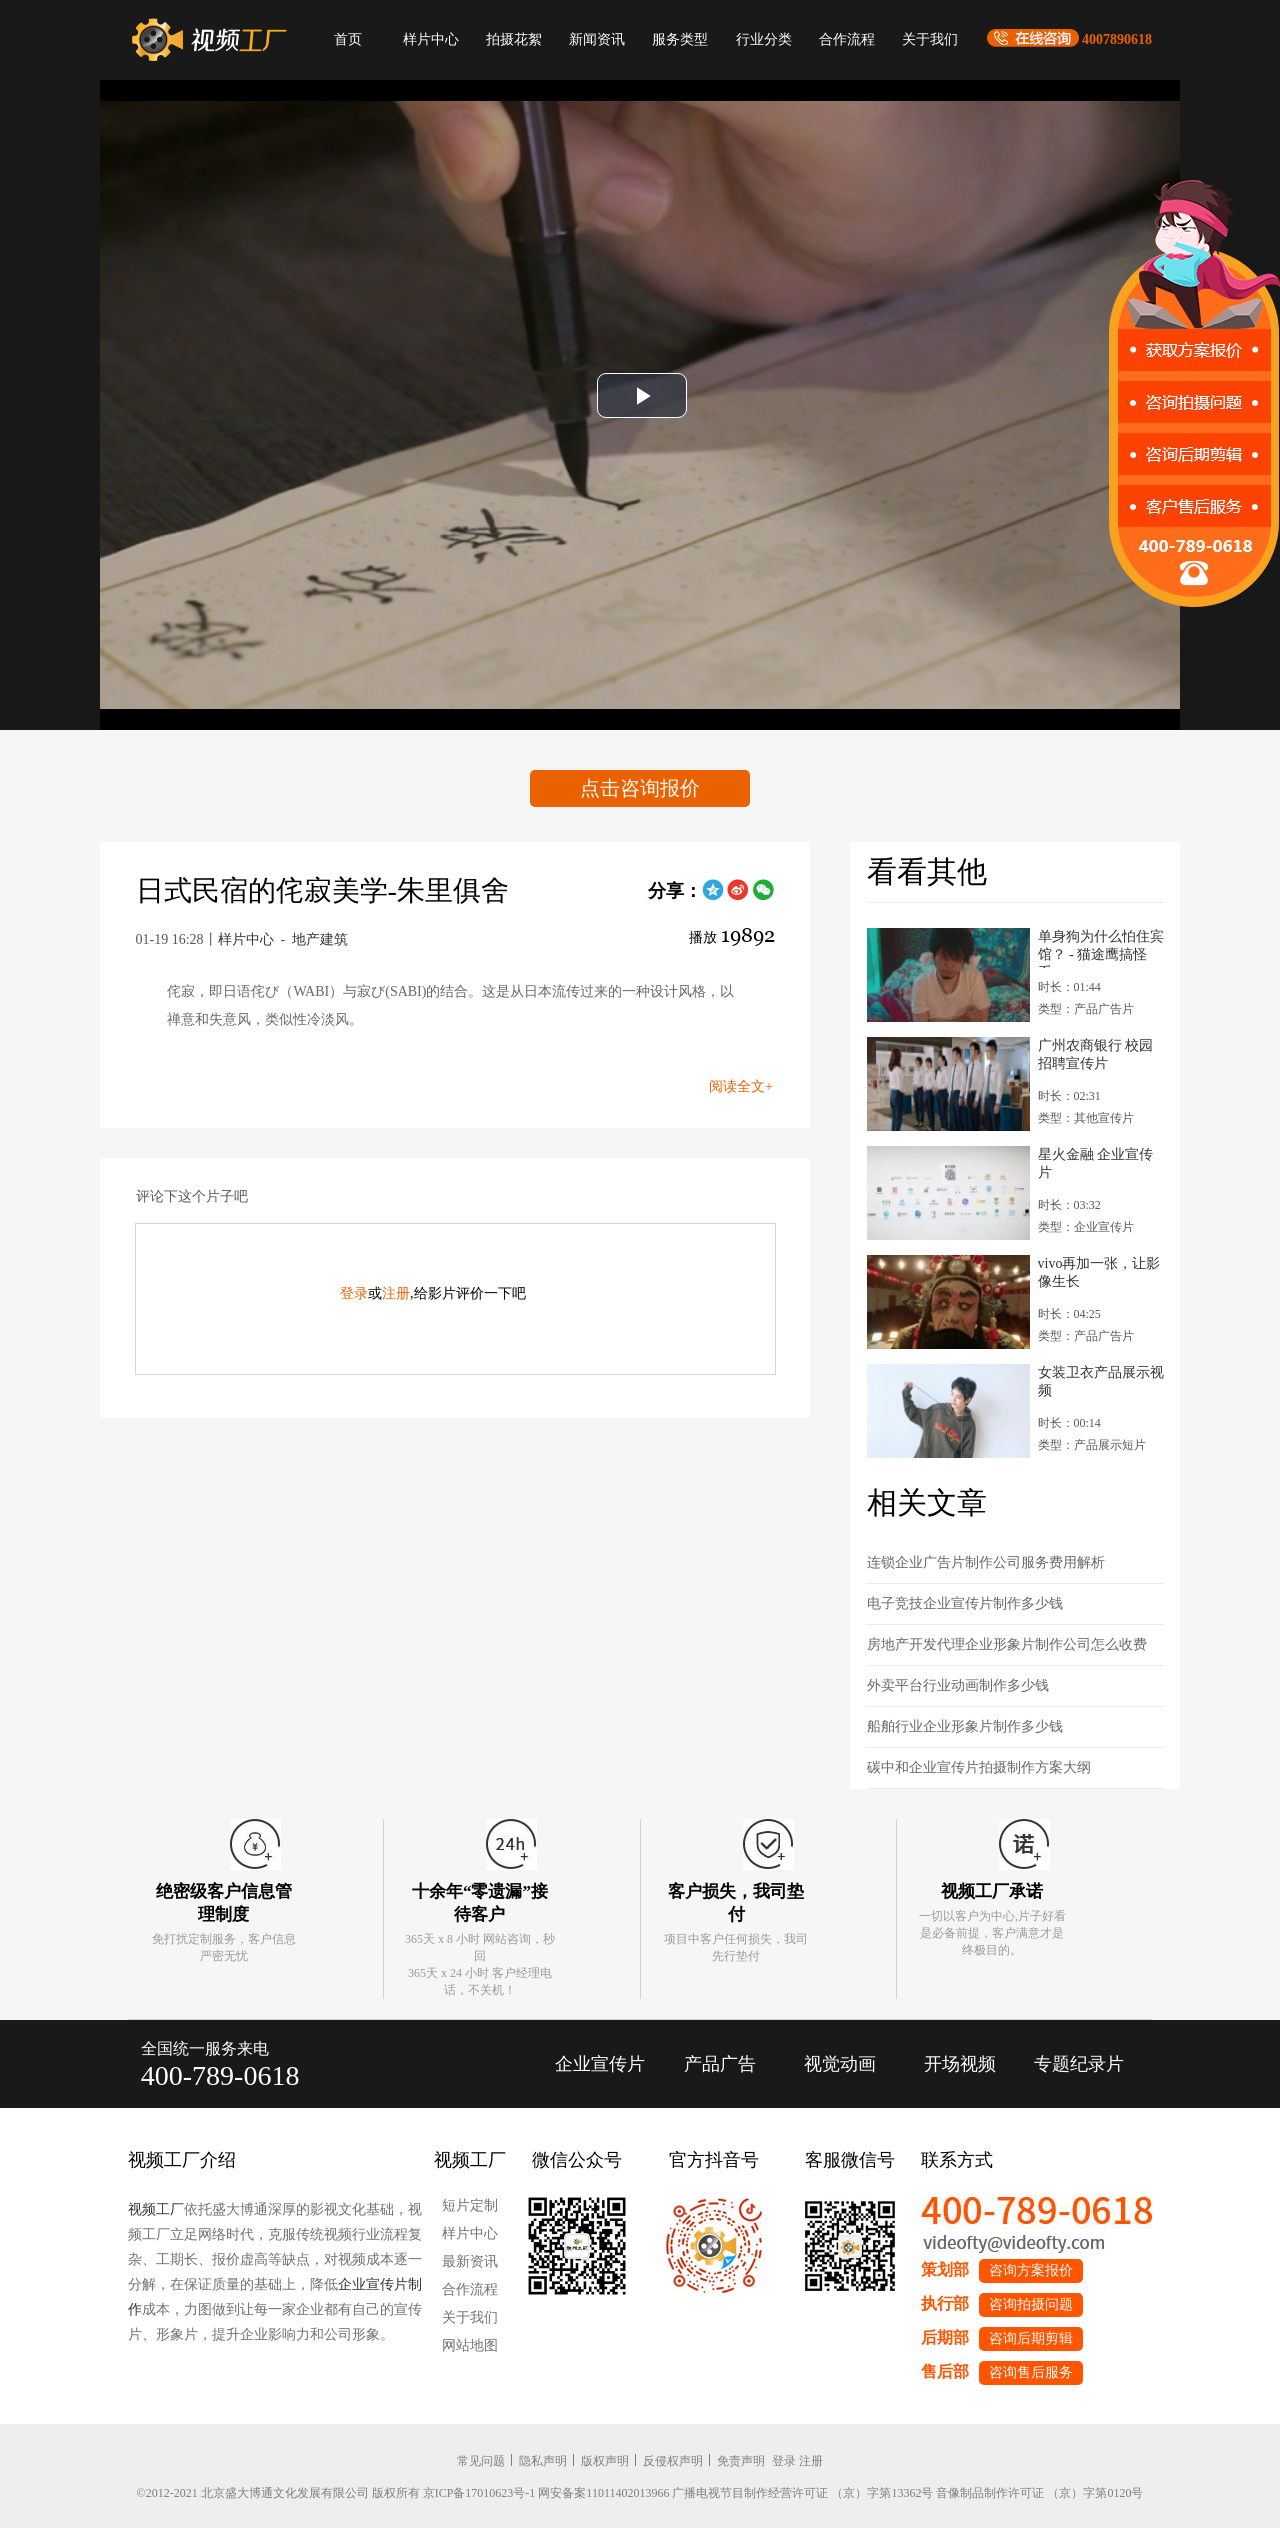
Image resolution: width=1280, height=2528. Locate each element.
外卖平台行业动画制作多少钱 (958, 1685)
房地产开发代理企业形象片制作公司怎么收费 (1007, 1644)
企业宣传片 (600, 2064)
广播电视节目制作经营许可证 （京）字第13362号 (802, 2493)
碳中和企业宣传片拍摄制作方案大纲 (979, 1767)
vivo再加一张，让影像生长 (1099, 1272)
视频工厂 (156, 2209)
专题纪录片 (1079, 2064)
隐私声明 (543, 2461)
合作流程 (847, 39)
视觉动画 (840, 2064)
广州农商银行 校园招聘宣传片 (1096, 1054)
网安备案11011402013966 (603, 2493)
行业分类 (764, 39)
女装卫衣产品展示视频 (1101, 1381)
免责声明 (741, 2461)
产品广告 (720, 2064)
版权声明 (605, 2461)
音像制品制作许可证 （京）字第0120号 (1039, 2493)
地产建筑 (320, 939)
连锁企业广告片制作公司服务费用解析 (986, 1562)
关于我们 (930, 39)
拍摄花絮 (514, 39)
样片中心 (431, 39)
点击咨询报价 (640, 788)
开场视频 (960, 2064)
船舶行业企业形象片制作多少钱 (965, 1726)
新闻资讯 (597, 39)
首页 (348, 39)
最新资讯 (470, 2261)
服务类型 (680, 39)
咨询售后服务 (1031, 2372)
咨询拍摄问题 (1031, 2304)
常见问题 (481, 2461)
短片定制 (470, 2205)
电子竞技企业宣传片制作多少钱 (965, 1603)
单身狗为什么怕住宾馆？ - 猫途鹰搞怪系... (1101, 948)
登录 (354, 1293)
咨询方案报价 (1031, 2270)
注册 (396, 1293)
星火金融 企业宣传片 (1096, 1163)
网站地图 (470, 2345)
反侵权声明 (673, 2461)
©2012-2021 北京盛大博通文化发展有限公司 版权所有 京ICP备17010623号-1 (336, 2493)
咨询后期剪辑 (1031, 2338)
